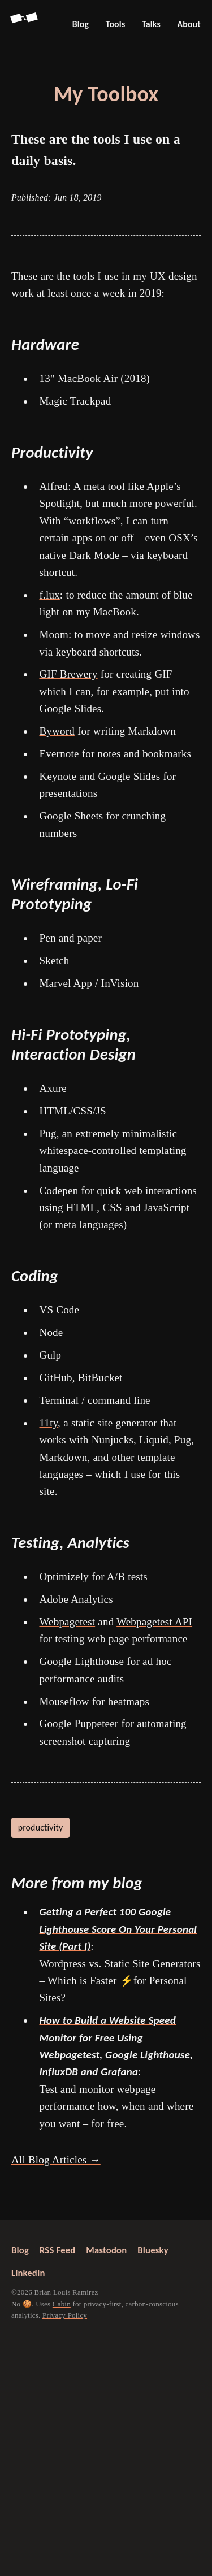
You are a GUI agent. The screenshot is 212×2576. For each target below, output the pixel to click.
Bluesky (152, 2250)
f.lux (50, 595)
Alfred (54, 486)
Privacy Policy (64, 2315)
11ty (49, 1423)
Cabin (62, 2304)
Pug (48, 1133)
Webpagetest (68, 1622)
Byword (57, 731)
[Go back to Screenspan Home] (25, 24)
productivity (40, 1827)
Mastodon (106, 2250)
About (189, 24)
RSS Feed (57, 2250)
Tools (116, 24)
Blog (80, 24)
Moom (54, 634)
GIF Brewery (69, 674)
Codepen (59, 1190)
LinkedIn (28, 2272)
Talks (151, 24)
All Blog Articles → (56, 2160)
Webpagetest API (154, 1622)
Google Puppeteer (79, 1723)
